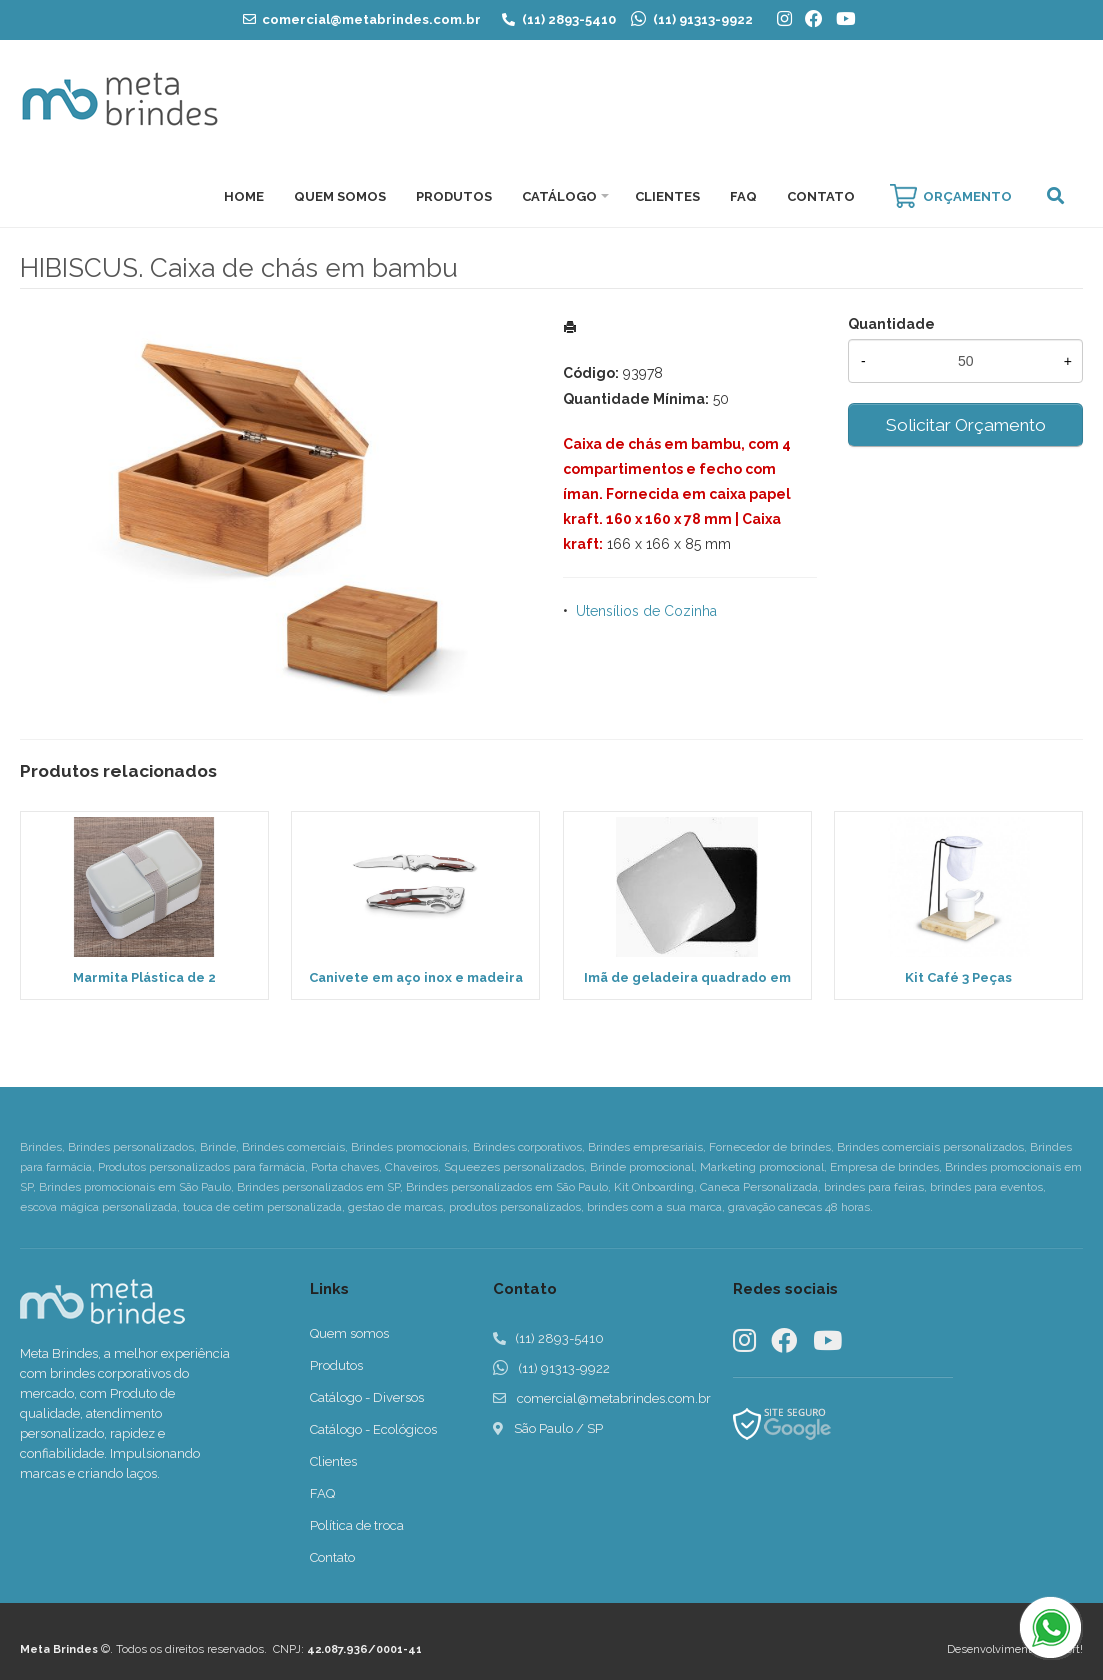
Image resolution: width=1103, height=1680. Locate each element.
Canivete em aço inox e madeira (416, 977)
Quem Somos (340, 196)
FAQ (743, 196)
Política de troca (357, 1525)
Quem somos (349, 1333)
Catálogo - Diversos (367, 1397)
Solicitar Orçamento (966, 425)
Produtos (454, 196)
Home (244, 196)
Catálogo (559, 196)
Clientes (667, 196)
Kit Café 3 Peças (958, 977)
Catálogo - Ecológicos (373, 1429)
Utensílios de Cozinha (646, 611)
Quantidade (891, 324)
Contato (821, 196)
